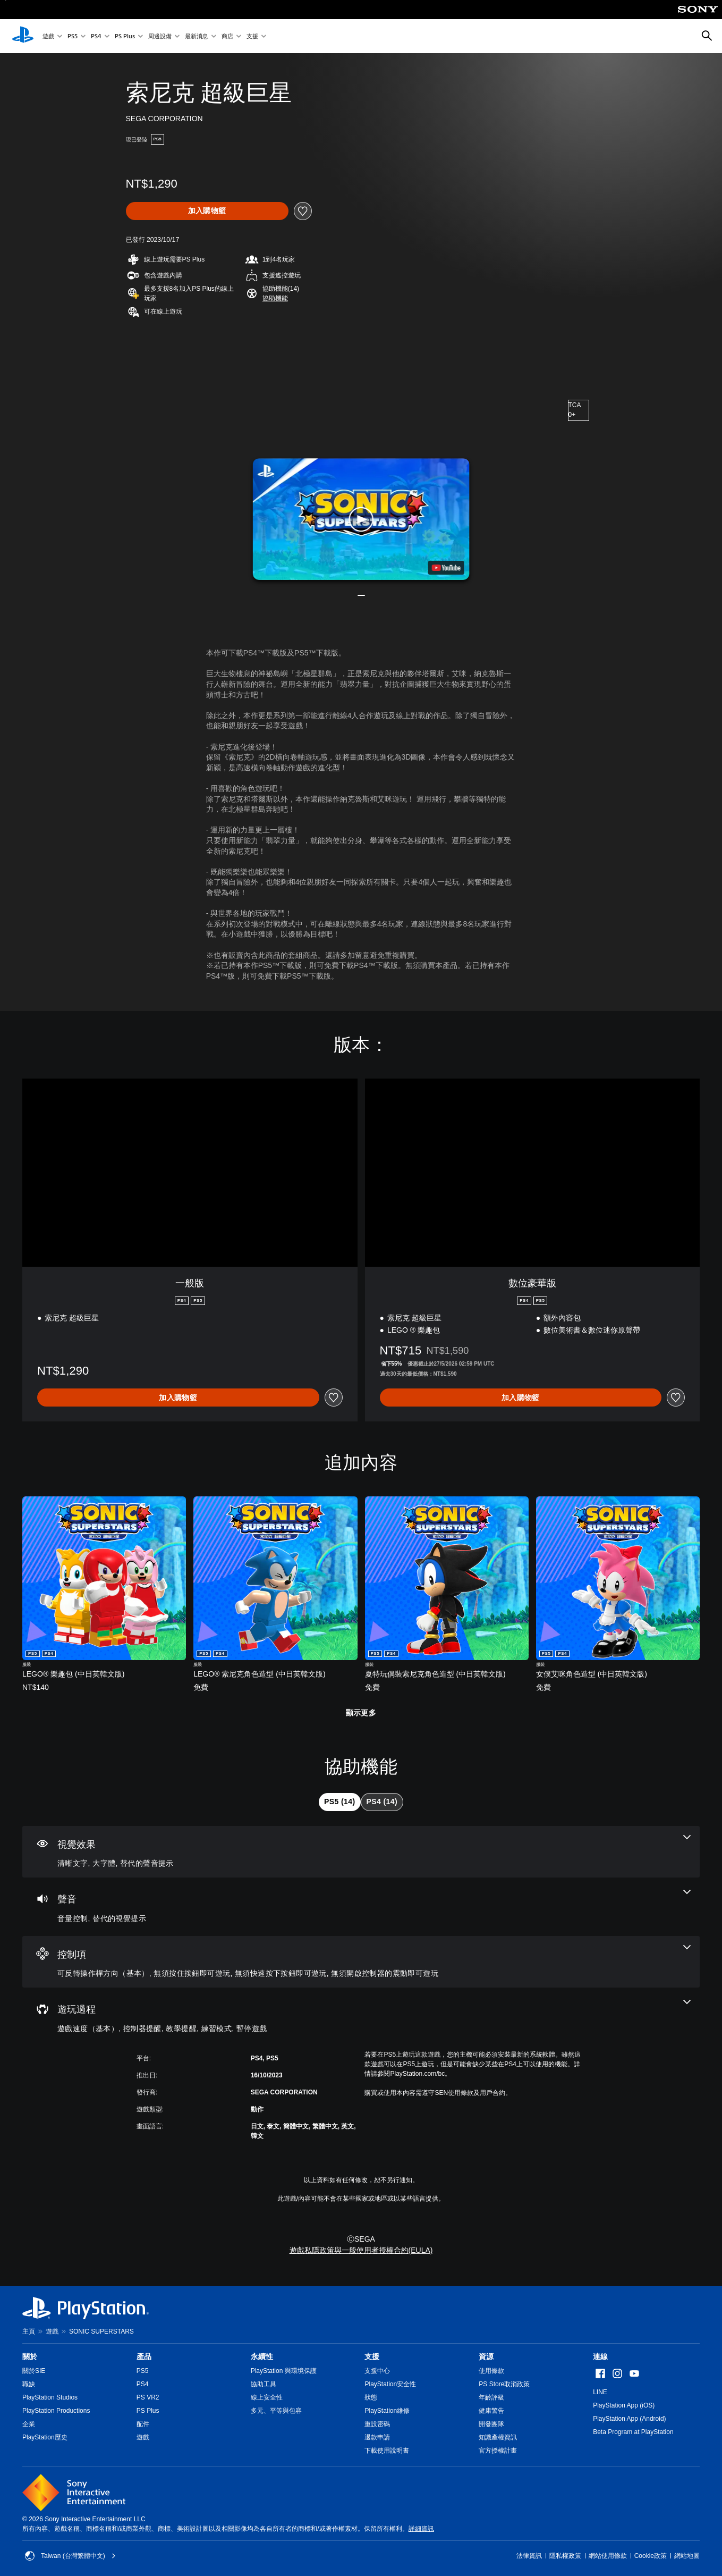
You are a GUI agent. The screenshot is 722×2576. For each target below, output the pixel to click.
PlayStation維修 (387, 2410)
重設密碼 (377, 2424)
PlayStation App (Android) (629, 2418)
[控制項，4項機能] (361, 1962)
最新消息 (196, 36)
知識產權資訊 (498, 2437)
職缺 (28, 2384)
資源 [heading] (486, 2356)
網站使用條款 (608, 2556)
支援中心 (377, 2371)
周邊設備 (160, 36)
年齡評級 (491, 2397)
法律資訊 (529, 2556)
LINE (600, 2392)
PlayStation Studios (50, 2397)
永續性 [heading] (262, 2356)
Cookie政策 (650, 2556)
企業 (28, 2424)
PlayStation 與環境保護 (284, 2371)
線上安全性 (267, 2397)
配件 (143, 2424)
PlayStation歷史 (44, 2437)
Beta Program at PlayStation (633, 2432)
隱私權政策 (565, 2556)
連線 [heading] (600, 2356)
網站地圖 (687, 2556)
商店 (227, 36)
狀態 (370, 2397)
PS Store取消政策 (504, 2384)
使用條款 (491, 2371)
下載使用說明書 (386, 2450)
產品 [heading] (144, 2356)
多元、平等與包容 (276, 2410)
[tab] (339, 1802)
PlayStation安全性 (390, 2384)
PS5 (72, 36)
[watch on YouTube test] (446, 568)
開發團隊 (491, 2424)
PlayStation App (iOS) (624, 2405)
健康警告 (491, 2410)
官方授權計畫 (498, 2450)
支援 (252, 36)
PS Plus (125, 36)
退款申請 (377, 2437)
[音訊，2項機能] (361, 1907)
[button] (275, 298)
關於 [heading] (29, 2356)
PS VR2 (148, 2397)
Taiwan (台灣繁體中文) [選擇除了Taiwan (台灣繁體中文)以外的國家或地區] (70, 2555)
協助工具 (263, 2384)
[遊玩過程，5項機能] (361, 2017)
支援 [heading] (371, 2356)
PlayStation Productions (56, 2410)
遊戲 (48, 36)
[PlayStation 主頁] (23, 36)
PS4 (96, 36)
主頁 (28, 2331)
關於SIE (33, 2371)
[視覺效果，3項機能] (361, 1852)
